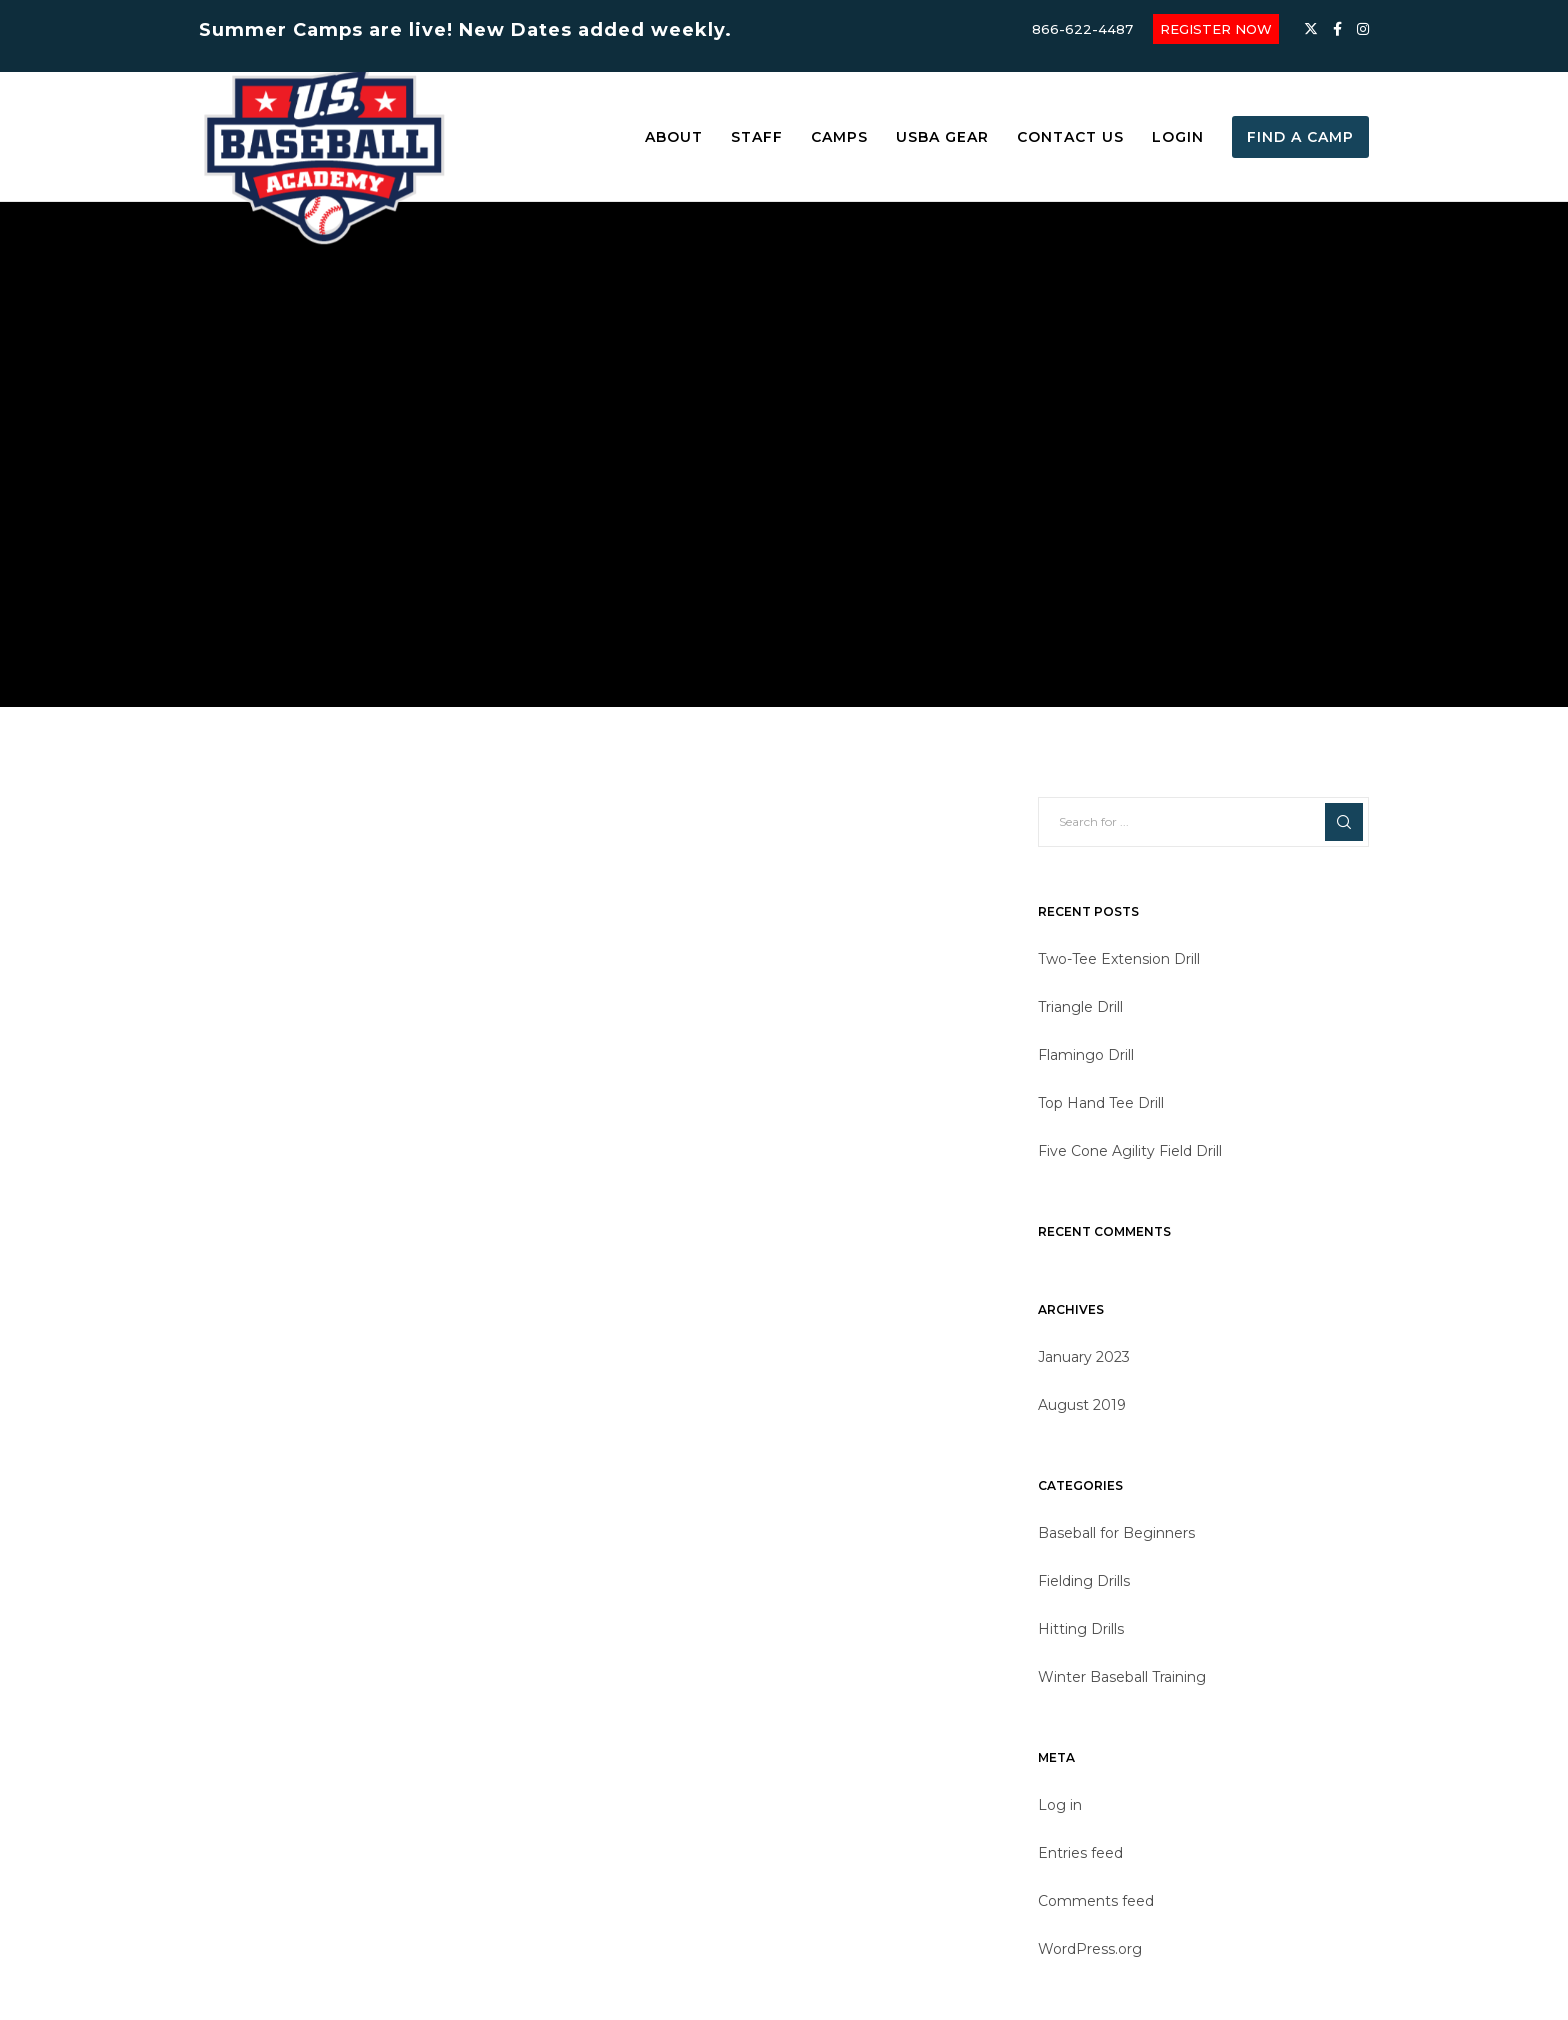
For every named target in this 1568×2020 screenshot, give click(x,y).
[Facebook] (1337, 29)
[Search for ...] (1203, 822)
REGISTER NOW (1216, 29)
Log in (1060, 1805)
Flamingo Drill (1086, 1055)
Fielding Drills (1084, 1581)
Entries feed (1080, 1853)
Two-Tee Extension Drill (1119, 959)
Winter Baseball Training (1122, 1677)
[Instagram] (1363, 29)
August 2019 (1082, 1405)
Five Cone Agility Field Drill (1130, 1151)
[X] (1311, 29)
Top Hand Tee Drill (1101, 1103)
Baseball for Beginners (1116, 1533)
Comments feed (1096, 1901)
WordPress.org (1090, 1949)
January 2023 (1084, 1357)
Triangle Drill (1080, 1007)
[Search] (1344, 822)
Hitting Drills (1081, 1629)
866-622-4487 (1082, 29)
